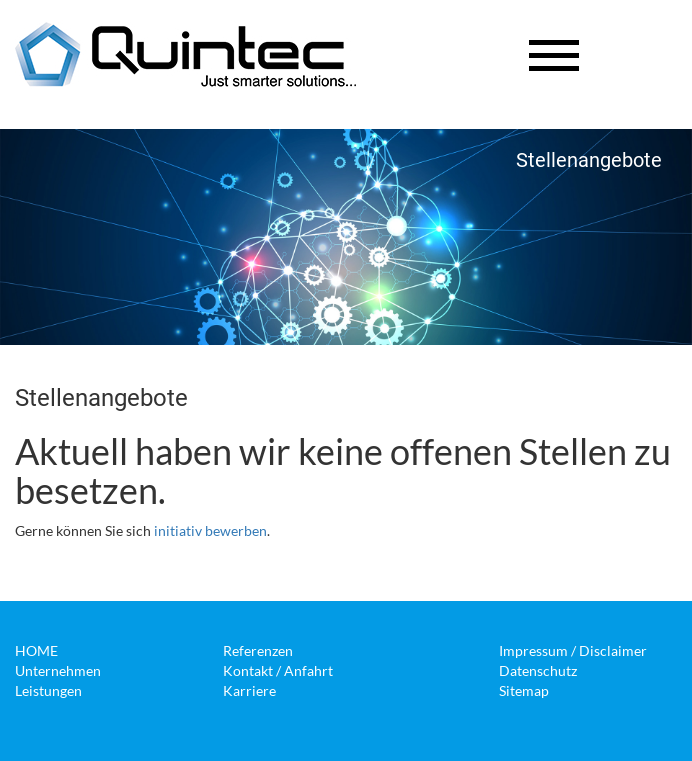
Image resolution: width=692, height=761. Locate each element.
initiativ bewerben (210, 530)
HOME (36, 650)
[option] (346, 237)
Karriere (249, 690)
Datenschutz (538, 670)
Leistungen (48, 690)
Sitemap (524, 690)
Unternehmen (58, 670)
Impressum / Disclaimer (573, 650)
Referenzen (258, 650)
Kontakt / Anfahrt (278, 670)
